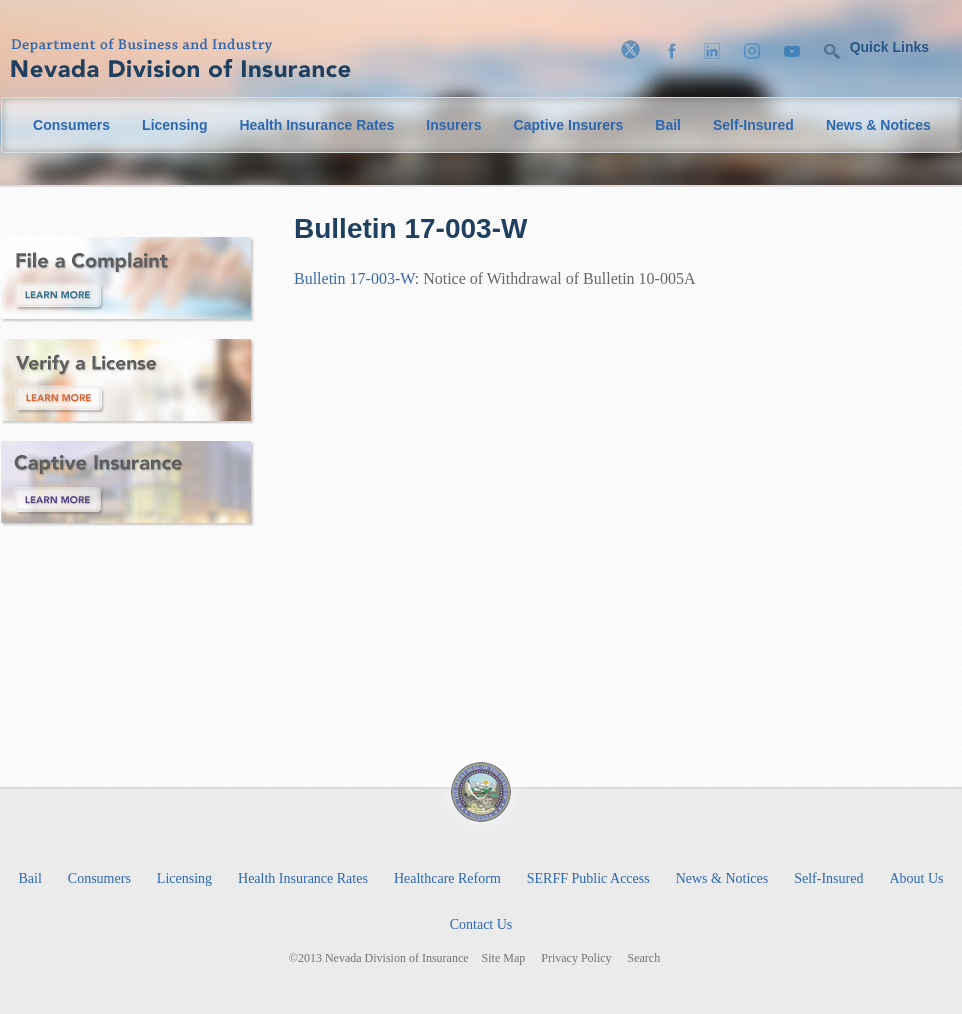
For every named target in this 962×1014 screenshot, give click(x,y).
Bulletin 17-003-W (354, 278)
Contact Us (481, 924)
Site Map (504, 958)
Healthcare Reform (447, 878)
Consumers (71, 125)
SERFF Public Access (588, 878)
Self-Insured (753, 125)
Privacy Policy (576, 958)
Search (644, 958)
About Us (916, 878)
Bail (668, 125)
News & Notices (878, 125)
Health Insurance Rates (316, 125)
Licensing (174, 125)
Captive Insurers (569, 125)
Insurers (453, 125)
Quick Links (889, 47)
